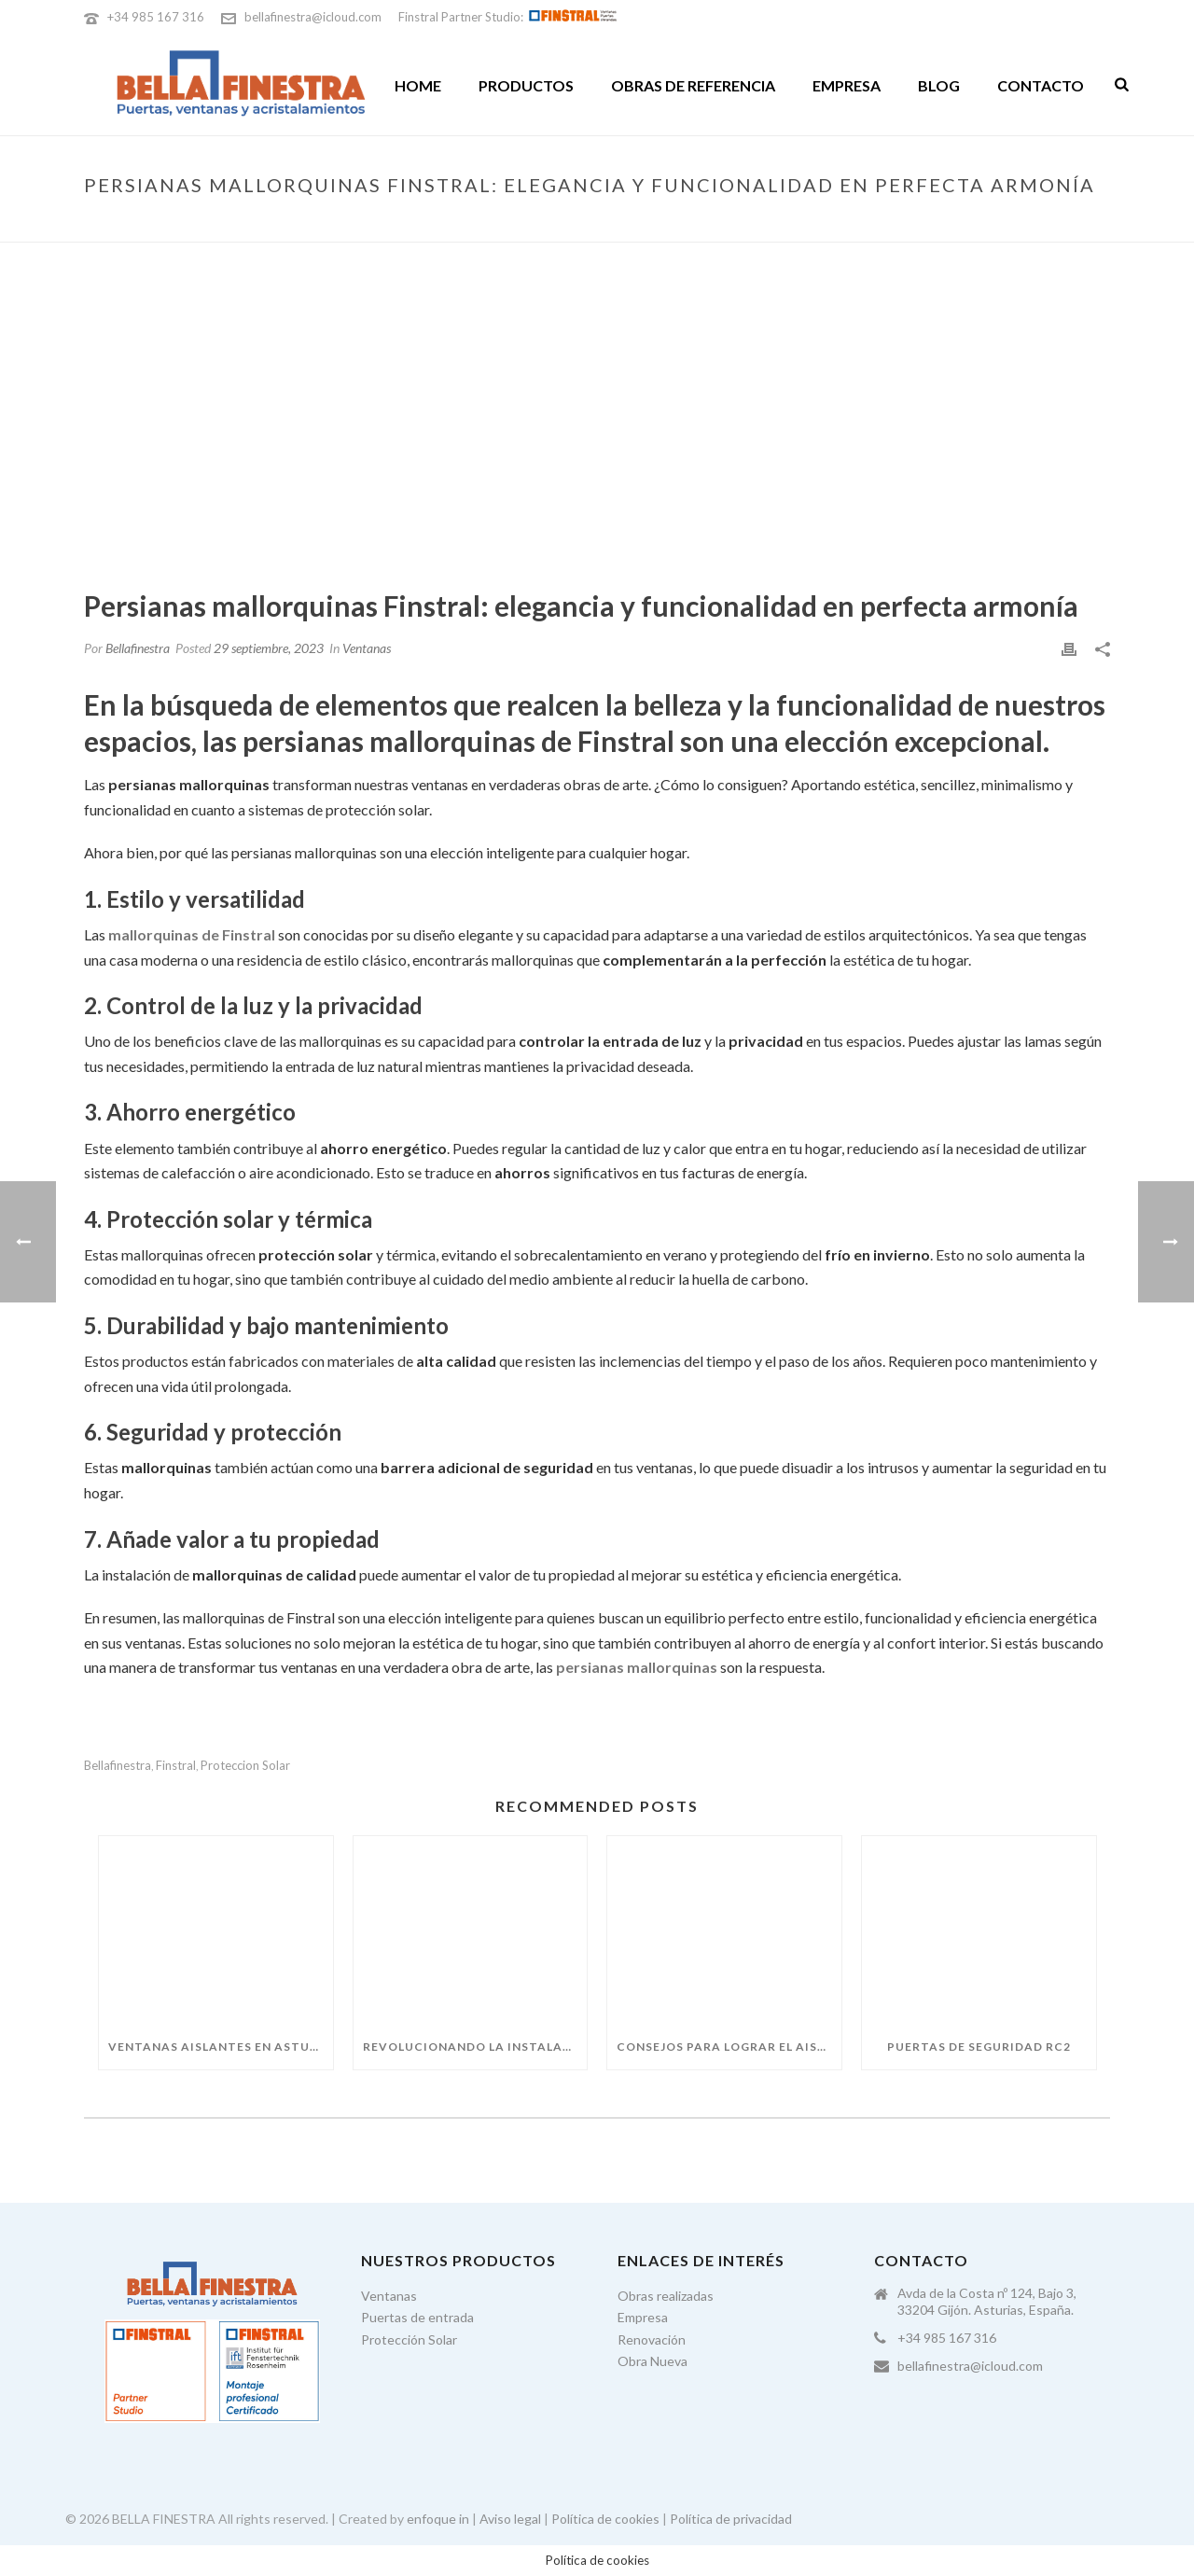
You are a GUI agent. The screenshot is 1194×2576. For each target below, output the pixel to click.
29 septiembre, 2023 (269, 648)
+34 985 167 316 (155, 16)
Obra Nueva (652, 2361)
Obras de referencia (693, 85)
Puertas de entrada (417, 2317)
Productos (526, 85)
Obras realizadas (666, 2296)
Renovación (652, 2339)
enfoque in (438, 2519)
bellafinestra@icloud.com (313, 16)
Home (418, 85)
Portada (540, 224)
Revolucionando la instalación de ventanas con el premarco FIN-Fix (475, 2047)
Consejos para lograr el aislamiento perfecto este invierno (729, 2047)
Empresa (846, 85)
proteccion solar (245, 1766)
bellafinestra (117, 1766)
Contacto (1040, 85)
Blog (939, 85)
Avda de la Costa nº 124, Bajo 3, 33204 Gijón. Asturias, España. (986, 2301)
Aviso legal (510, 2519)
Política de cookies (605, 2519)
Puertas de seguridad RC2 (979, 2047)
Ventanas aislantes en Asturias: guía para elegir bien (220, 2047)
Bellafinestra (137, 648)
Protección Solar (409, 2339)
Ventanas (366, 648)
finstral (176, 1766)
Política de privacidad (731, 2519)
